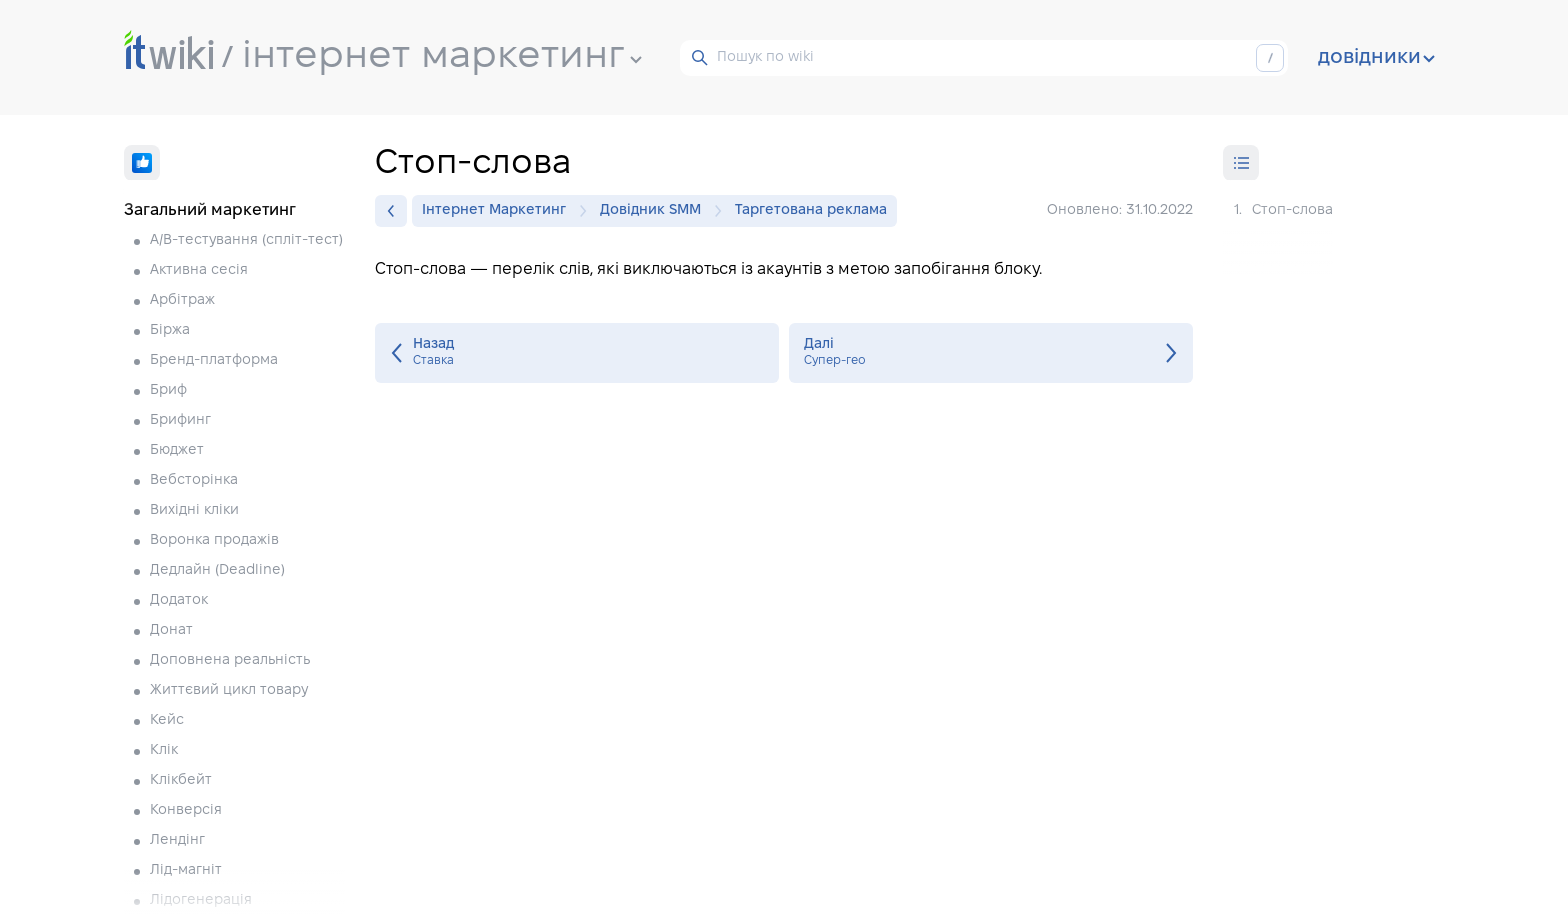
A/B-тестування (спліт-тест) (246, 240)
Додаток (179, 600)
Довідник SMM (655, 211)
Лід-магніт (186, 870)
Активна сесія (199, 270)
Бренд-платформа (214, 360)
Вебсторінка (194, 480)
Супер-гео (991, 353)
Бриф (168, 390)
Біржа (170, 330)
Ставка (577, 353)
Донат (171, 630)
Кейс (167, 720)
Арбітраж (182, 300)
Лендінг (177, 840)
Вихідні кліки (194, 510)
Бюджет (177, 450)
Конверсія (186, 810)
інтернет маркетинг (442, 57)
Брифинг (180, 420)
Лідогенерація (201, 900)
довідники (1376, 58)
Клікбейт (181, 780)
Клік (164, 750)
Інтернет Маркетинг (499, 211)
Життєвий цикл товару (229, 690)
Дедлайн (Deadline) (217, 570)
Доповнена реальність (230, 660)
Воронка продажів (214, 540)
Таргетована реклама (811, 210)
